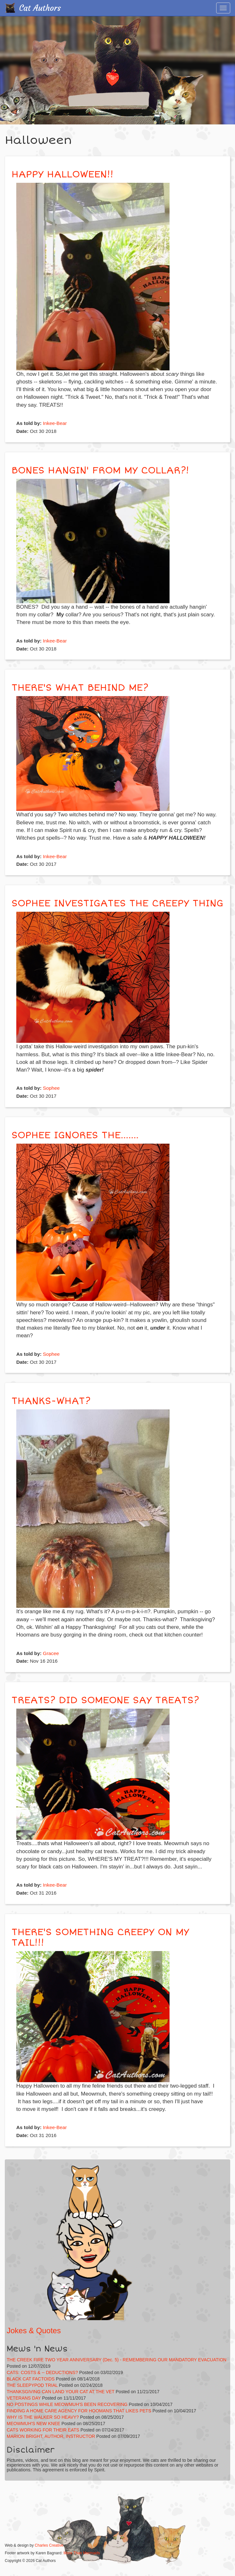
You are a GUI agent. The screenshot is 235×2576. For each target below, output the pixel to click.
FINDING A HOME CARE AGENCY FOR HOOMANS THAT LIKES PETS (79, 2410)
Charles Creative (49, 2545)
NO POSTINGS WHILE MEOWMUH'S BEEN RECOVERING (67, 2404)
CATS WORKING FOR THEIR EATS (43, 2429)
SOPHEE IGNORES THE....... (75, 1135)
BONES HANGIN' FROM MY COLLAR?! (100, 470)
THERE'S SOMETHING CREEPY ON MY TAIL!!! (100, 1937)
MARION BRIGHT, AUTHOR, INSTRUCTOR (51, 2436)
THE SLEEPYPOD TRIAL (32, 2385)
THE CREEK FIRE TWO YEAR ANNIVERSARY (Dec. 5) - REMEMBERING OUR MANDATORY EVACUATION (116, 2359)
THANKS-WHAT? (50, 1401)
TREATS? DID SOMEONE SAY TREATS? (105, 1700)
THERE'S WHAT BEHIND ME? (79, 688)
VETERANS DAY (24, 2398)
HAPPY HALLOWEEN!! (62, 174)
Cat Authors (40, 8)
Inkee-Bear (55, 423)
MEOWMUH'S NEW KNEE (33, 2423)
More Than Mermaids (82, 2553)
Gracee (51, 1653)
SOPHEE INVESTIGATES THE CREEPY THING (117, 903)
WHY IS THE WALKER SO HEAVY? (43, 2417)
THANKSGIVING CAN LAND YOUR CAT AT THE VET (60, 2391)
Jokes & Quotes (34, 2330)
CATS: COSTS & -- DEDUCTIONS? (42, 2372)
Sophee (51, 1088)
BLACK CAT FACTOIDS (31, 2378)
